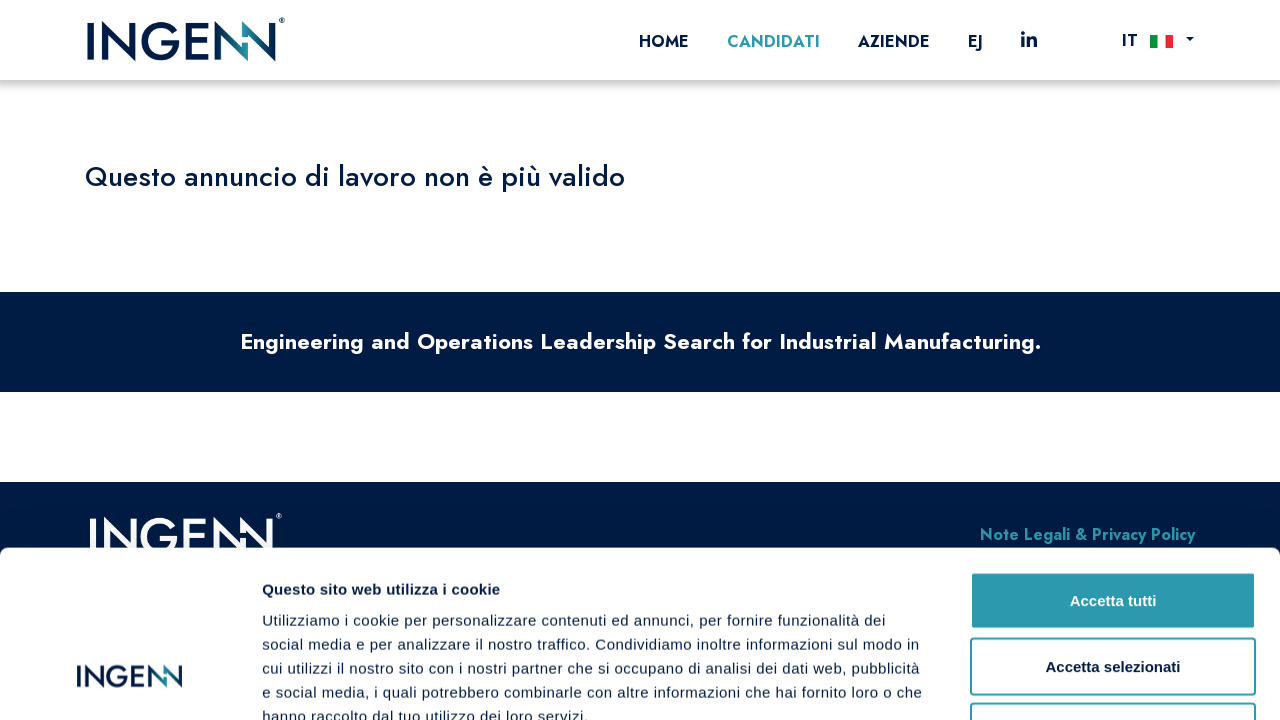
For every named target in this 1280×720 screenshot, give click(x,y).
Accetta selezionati (1112, 523)
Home (664, 41)
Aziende (894, 41)
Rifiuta (1113, 588)
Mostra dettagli (1052, 680)
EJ (975, 41)
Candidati (773, 41)
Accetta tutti (1113, 457)
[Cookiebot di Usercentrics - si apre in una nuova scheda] (129, 681)
